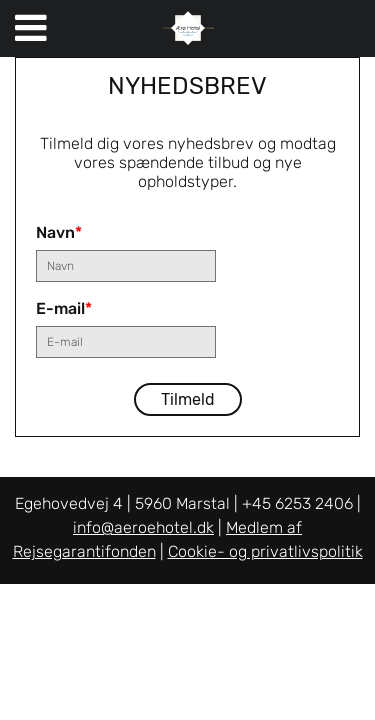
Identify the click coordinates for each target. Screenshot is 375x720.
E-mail (64, 308)
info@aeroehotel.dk (143, 527)
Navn (59, 232)
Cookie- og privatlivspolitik (265, 551)
